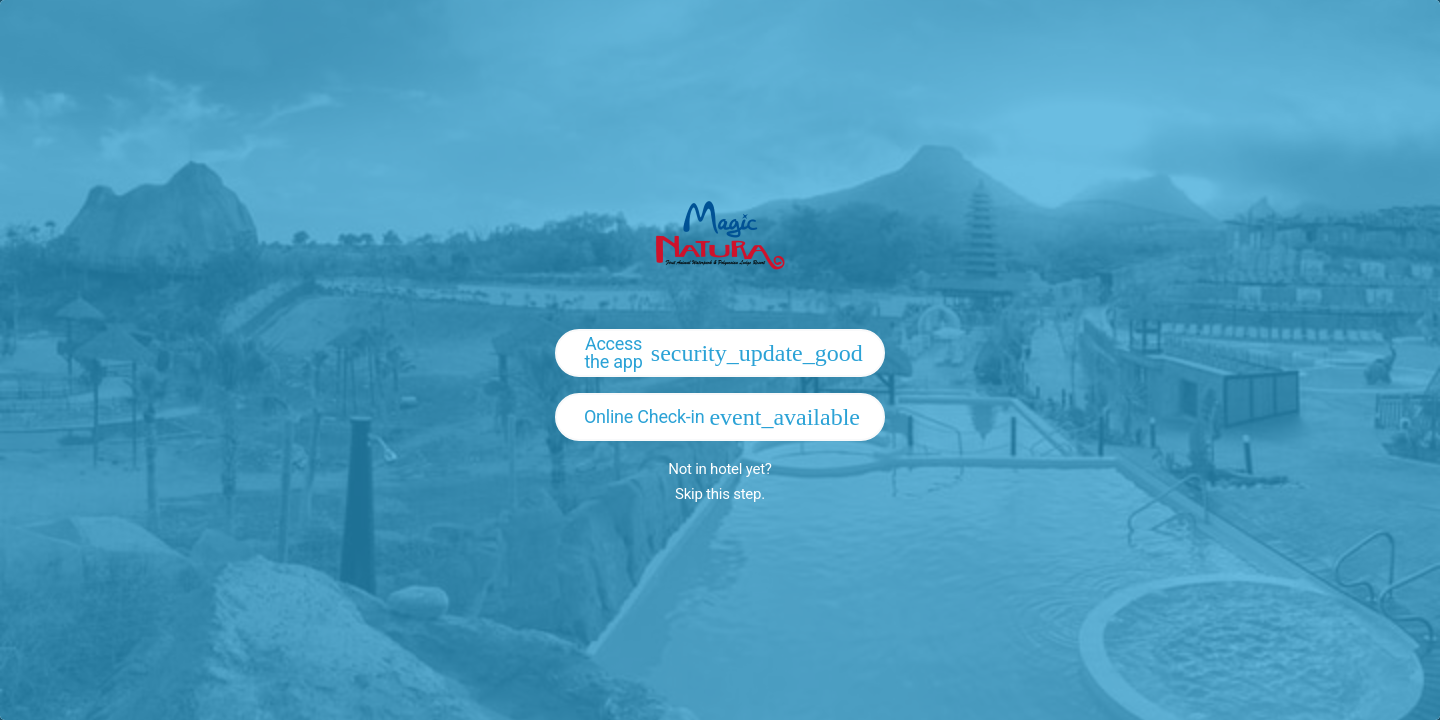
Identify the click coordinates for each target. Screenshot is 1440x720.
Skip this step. (720, 494)
